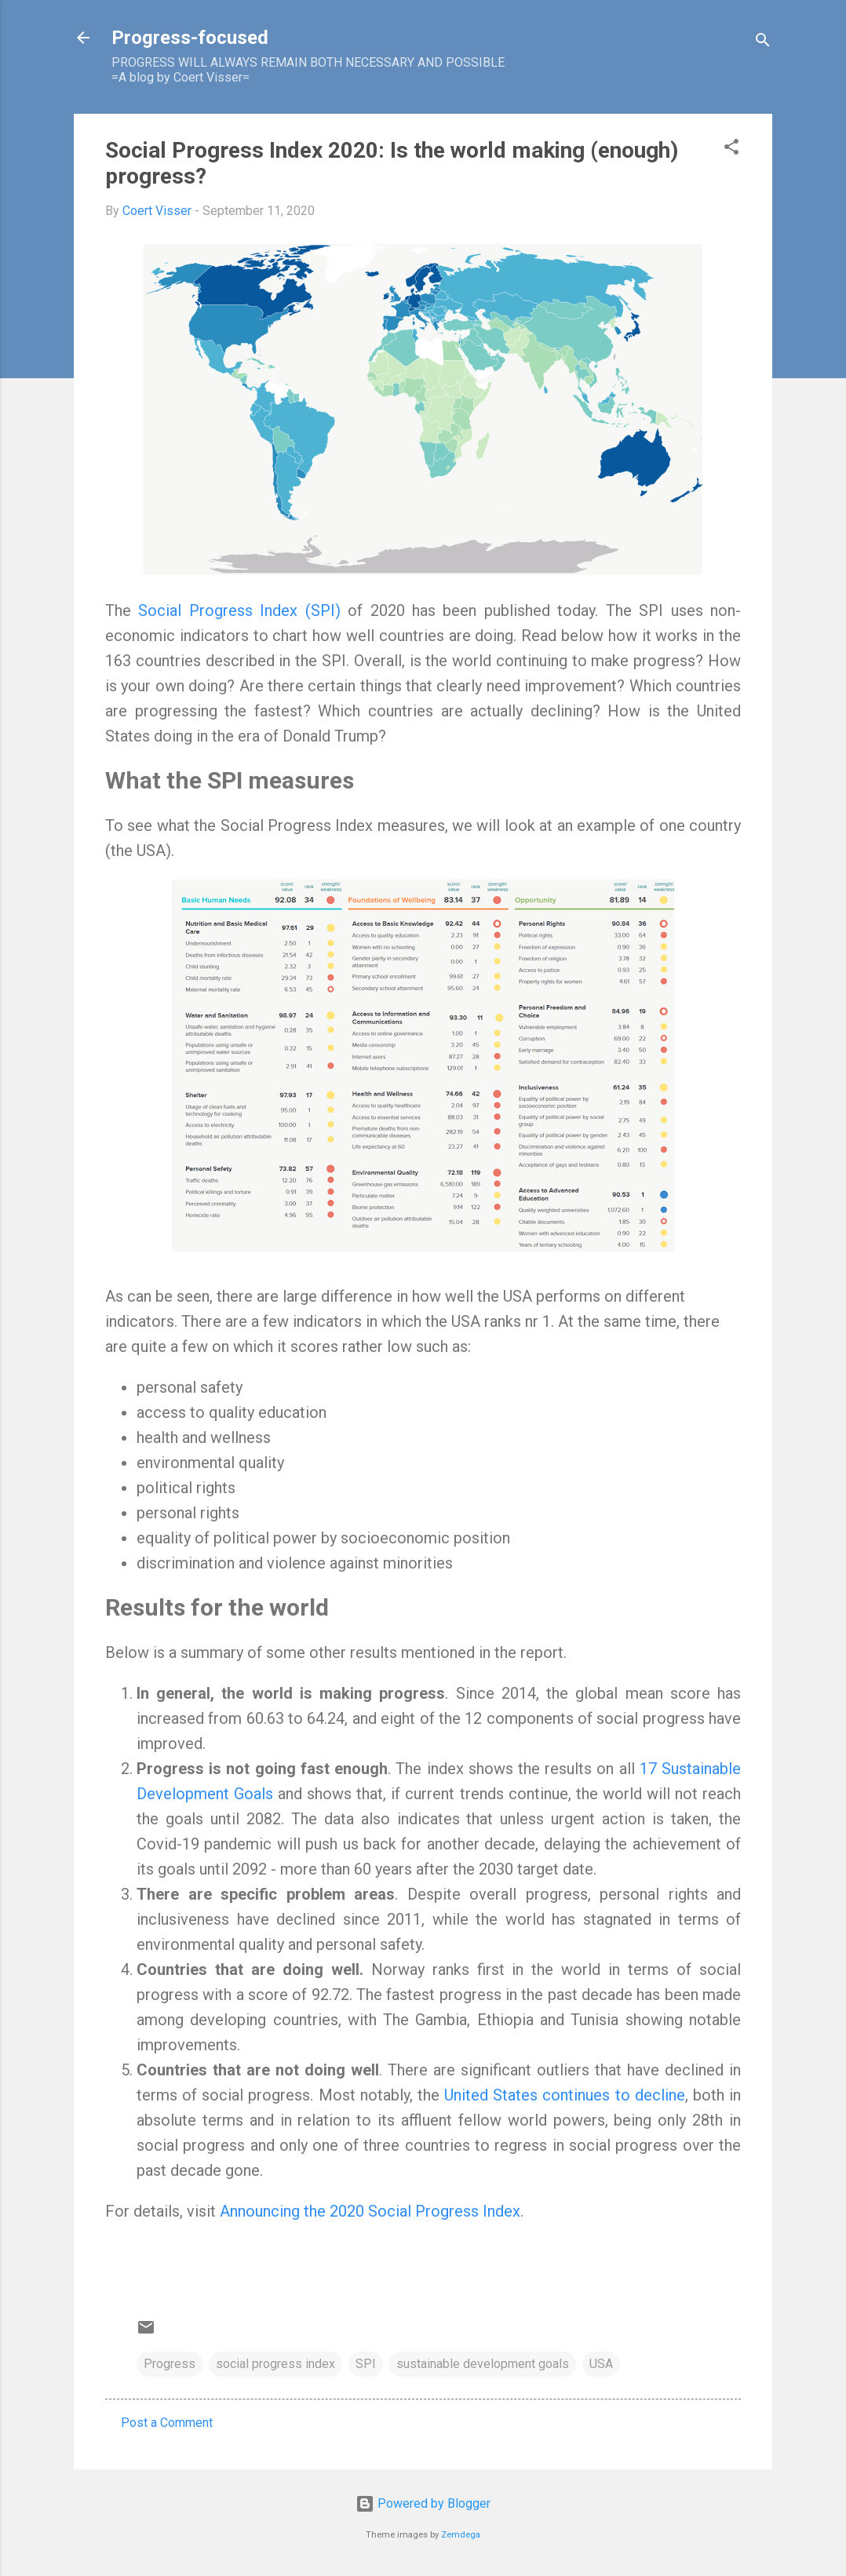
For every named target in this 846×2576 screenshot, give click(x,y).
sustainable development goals (482, 2363)
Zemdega (460, 2535)
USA (601, 2363)
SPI (366, 2363)
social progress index (275, 2363)
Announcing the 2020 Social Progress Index (370, 2211)
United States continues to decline (564, 2095)
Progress (169, 2363)
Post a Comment (167, 2422)
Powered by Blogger (423, 2503)
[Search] (762, 43)
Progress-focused (189, 38)
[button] (731, 149)
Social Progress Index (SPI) (239, 610)
